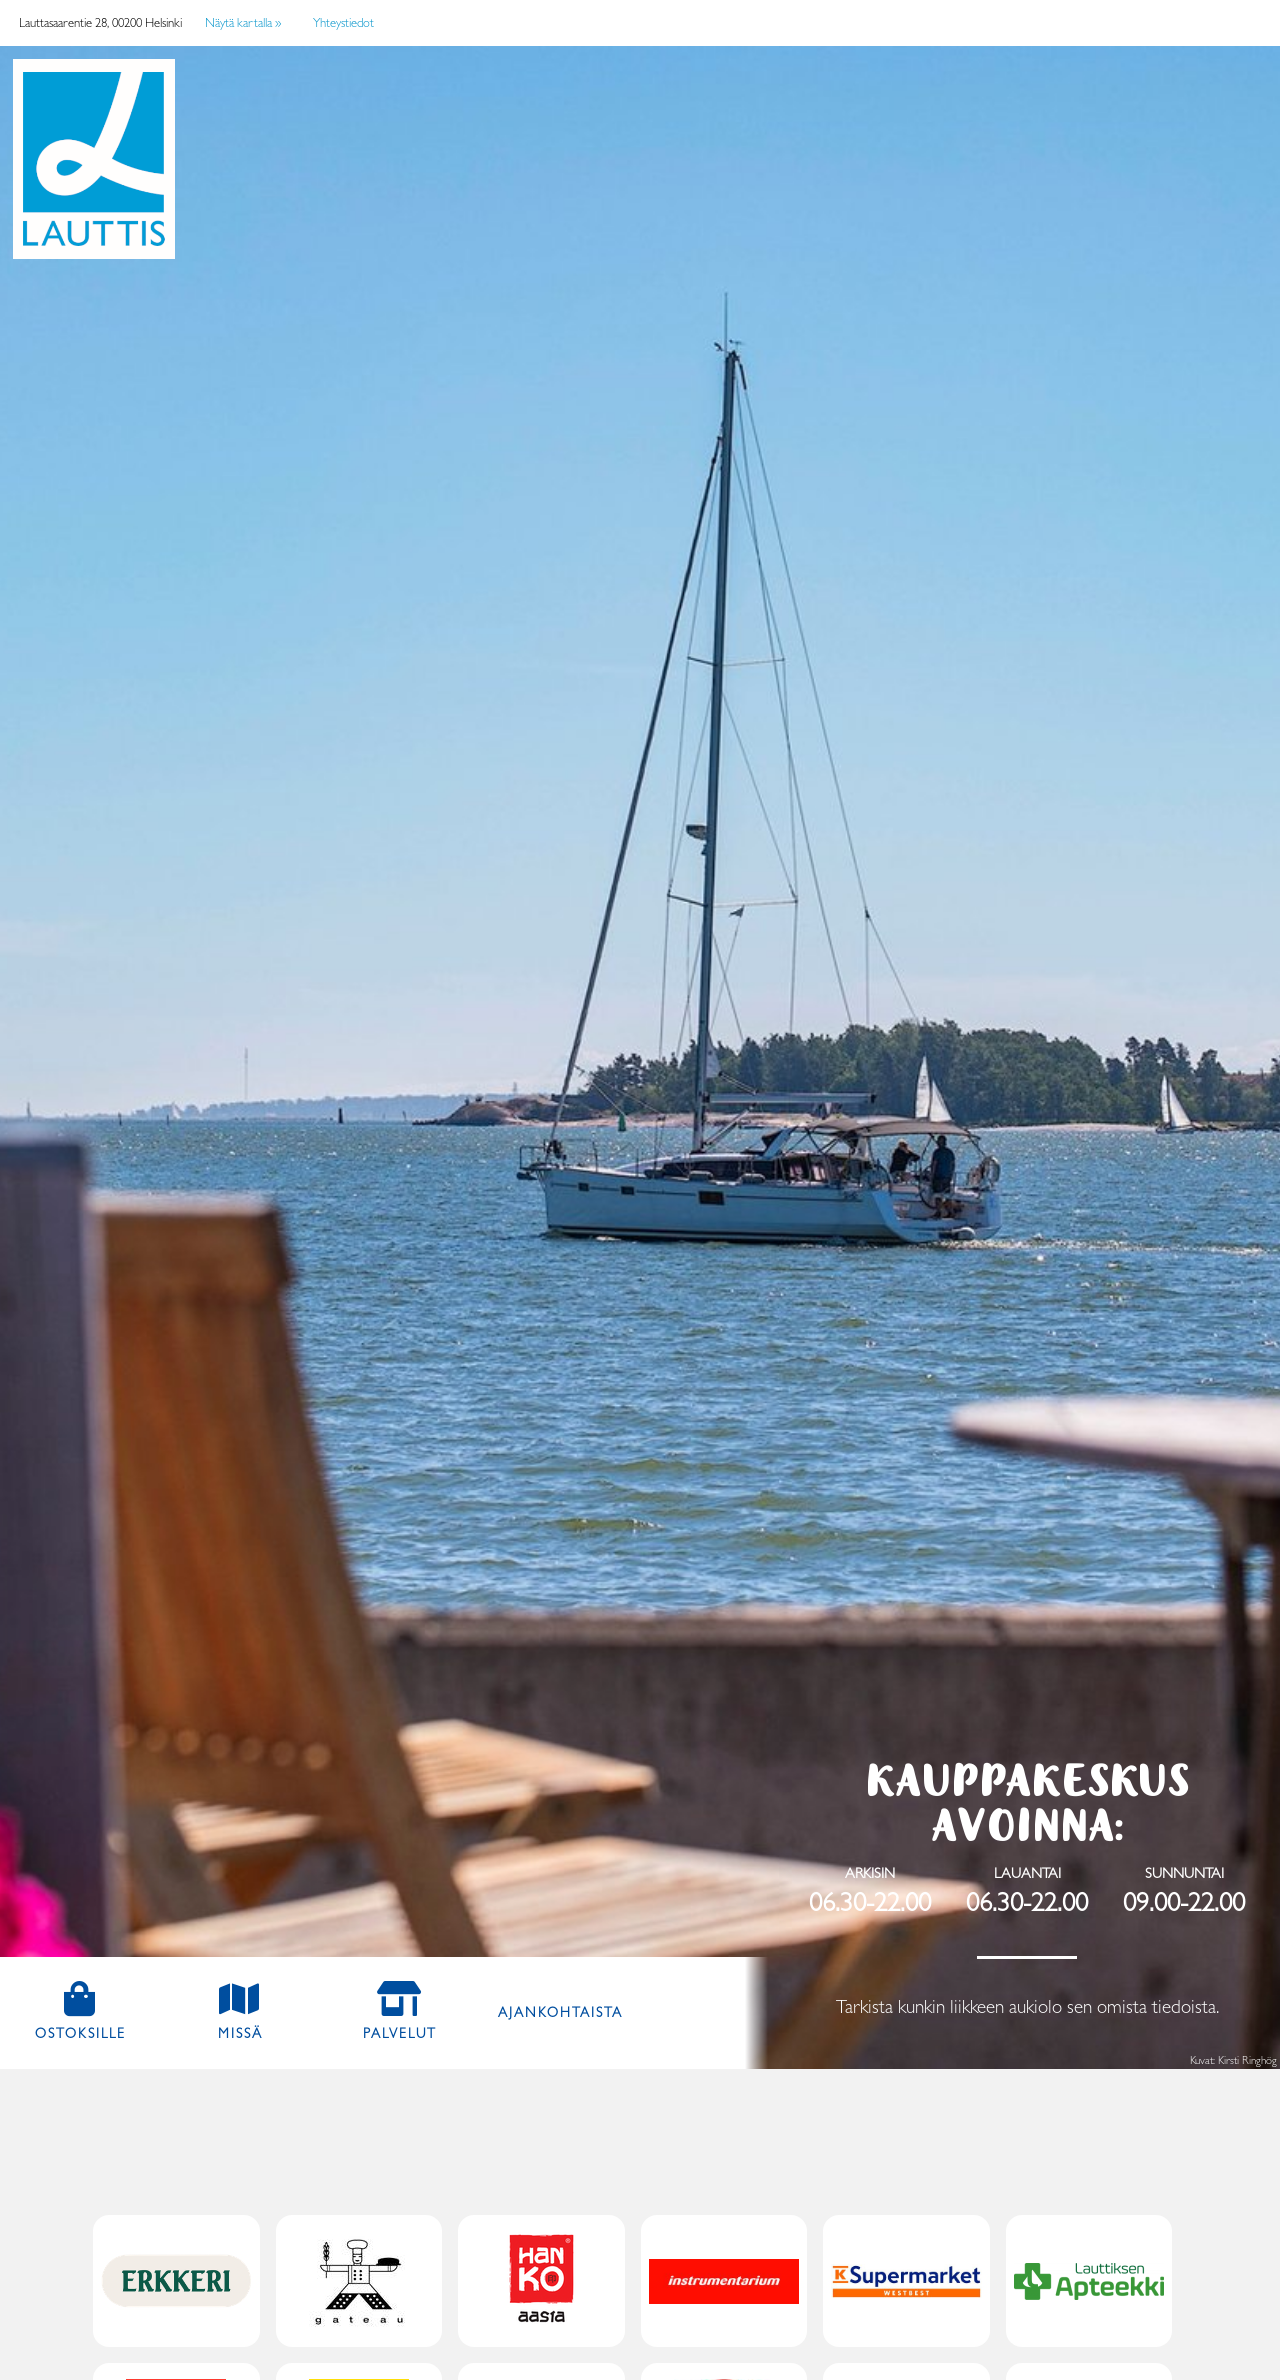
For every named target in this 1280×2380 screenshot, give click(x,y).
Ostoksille (98, 2031)
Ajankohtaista (560, 2012)
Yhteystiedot (343, 22)
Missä (240, 2033)
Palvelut (400, 2033)
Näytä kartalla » (243, 22)
